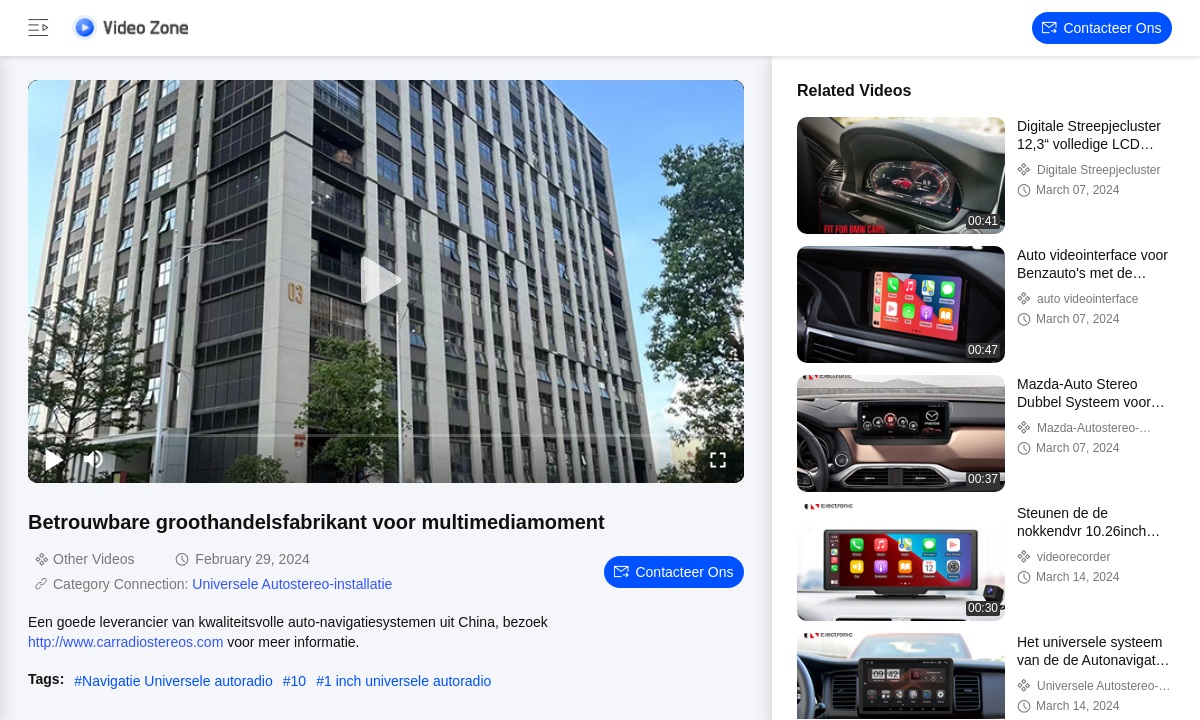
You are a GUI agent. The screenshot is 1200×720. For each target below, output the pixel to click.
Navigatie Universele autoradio (177, 681)
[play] (386, 281)
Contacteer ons (1101, 28)
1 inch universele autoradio (407, 681)
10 (299, 681)
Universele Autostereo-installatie (292, 584)
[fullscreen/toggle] (718, 459)
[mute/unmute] (94, 459)
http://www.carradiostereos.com (125, 642)
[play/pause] (54, 459)
